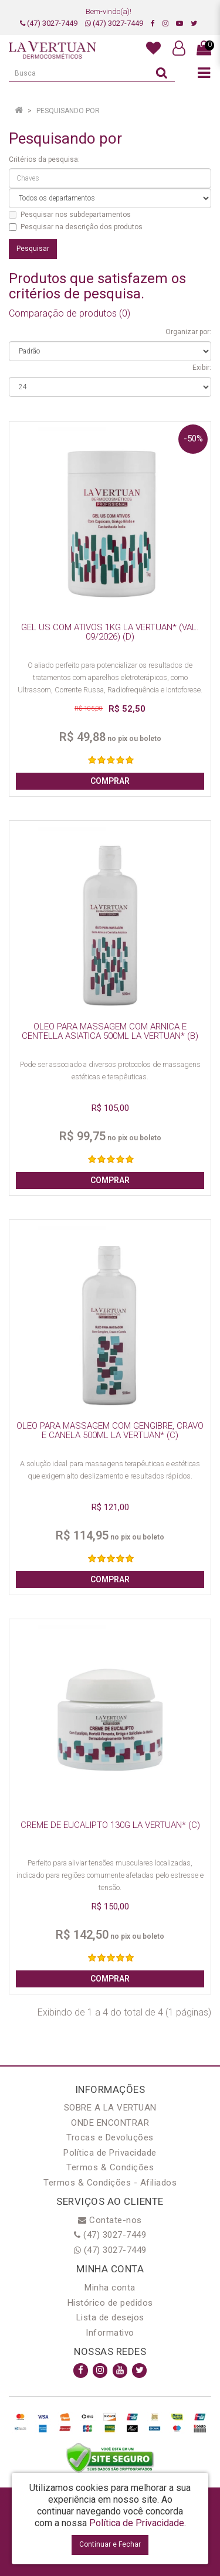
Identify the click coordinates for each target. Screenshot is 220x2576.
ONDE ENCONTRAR (110, 2123)
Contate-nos (110, 2220)
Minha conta (110, 2287)
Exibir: (201, 367)
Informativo (110, 2332)
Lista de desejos (110, 2317)
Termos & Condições (110, 2167)
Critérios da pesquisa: (44, 159)
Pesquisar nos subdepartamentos (70, 214)
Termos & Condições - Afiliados (110, 2182)
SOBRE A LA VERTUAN (110, 2107)
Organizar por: (188, 332)
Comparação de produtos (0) (69, 313)
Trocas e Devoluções (110, 2137)
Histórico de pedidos (110, 2303)
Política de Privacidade (110, 2152)
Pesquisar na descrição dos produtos (76, 227)
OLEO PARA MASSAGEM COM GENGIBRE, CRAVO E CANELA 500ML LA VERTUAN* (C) (110, 1430)
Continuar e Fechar (110, 2544)
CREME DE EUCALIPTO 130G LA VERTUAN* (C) (110, 1825)
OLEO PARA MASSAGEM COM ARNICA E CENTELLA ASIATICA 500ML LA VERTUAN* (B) (110, 1031)
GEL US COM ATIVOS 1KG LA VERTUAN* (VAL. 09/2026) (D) (110, 632)
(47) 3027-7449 (48, 23)
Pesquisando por (68, 111)
